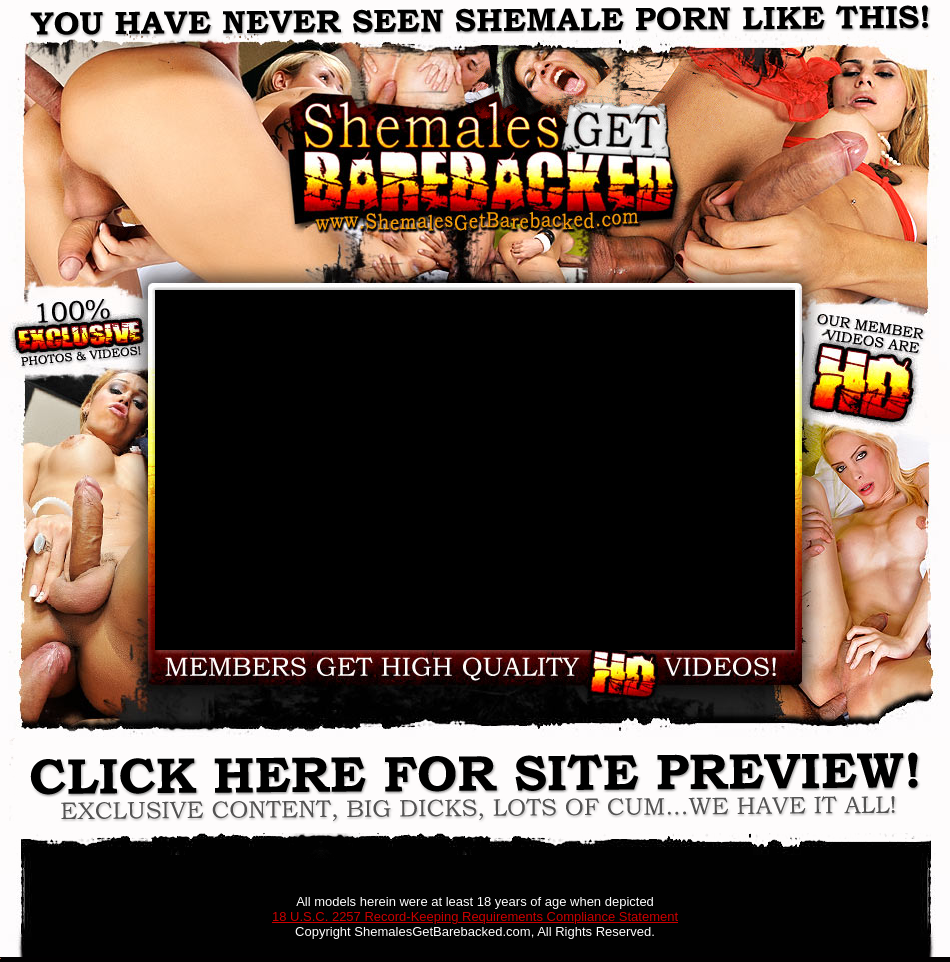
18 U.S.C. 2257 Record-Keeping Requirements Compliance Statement (475, 916)
